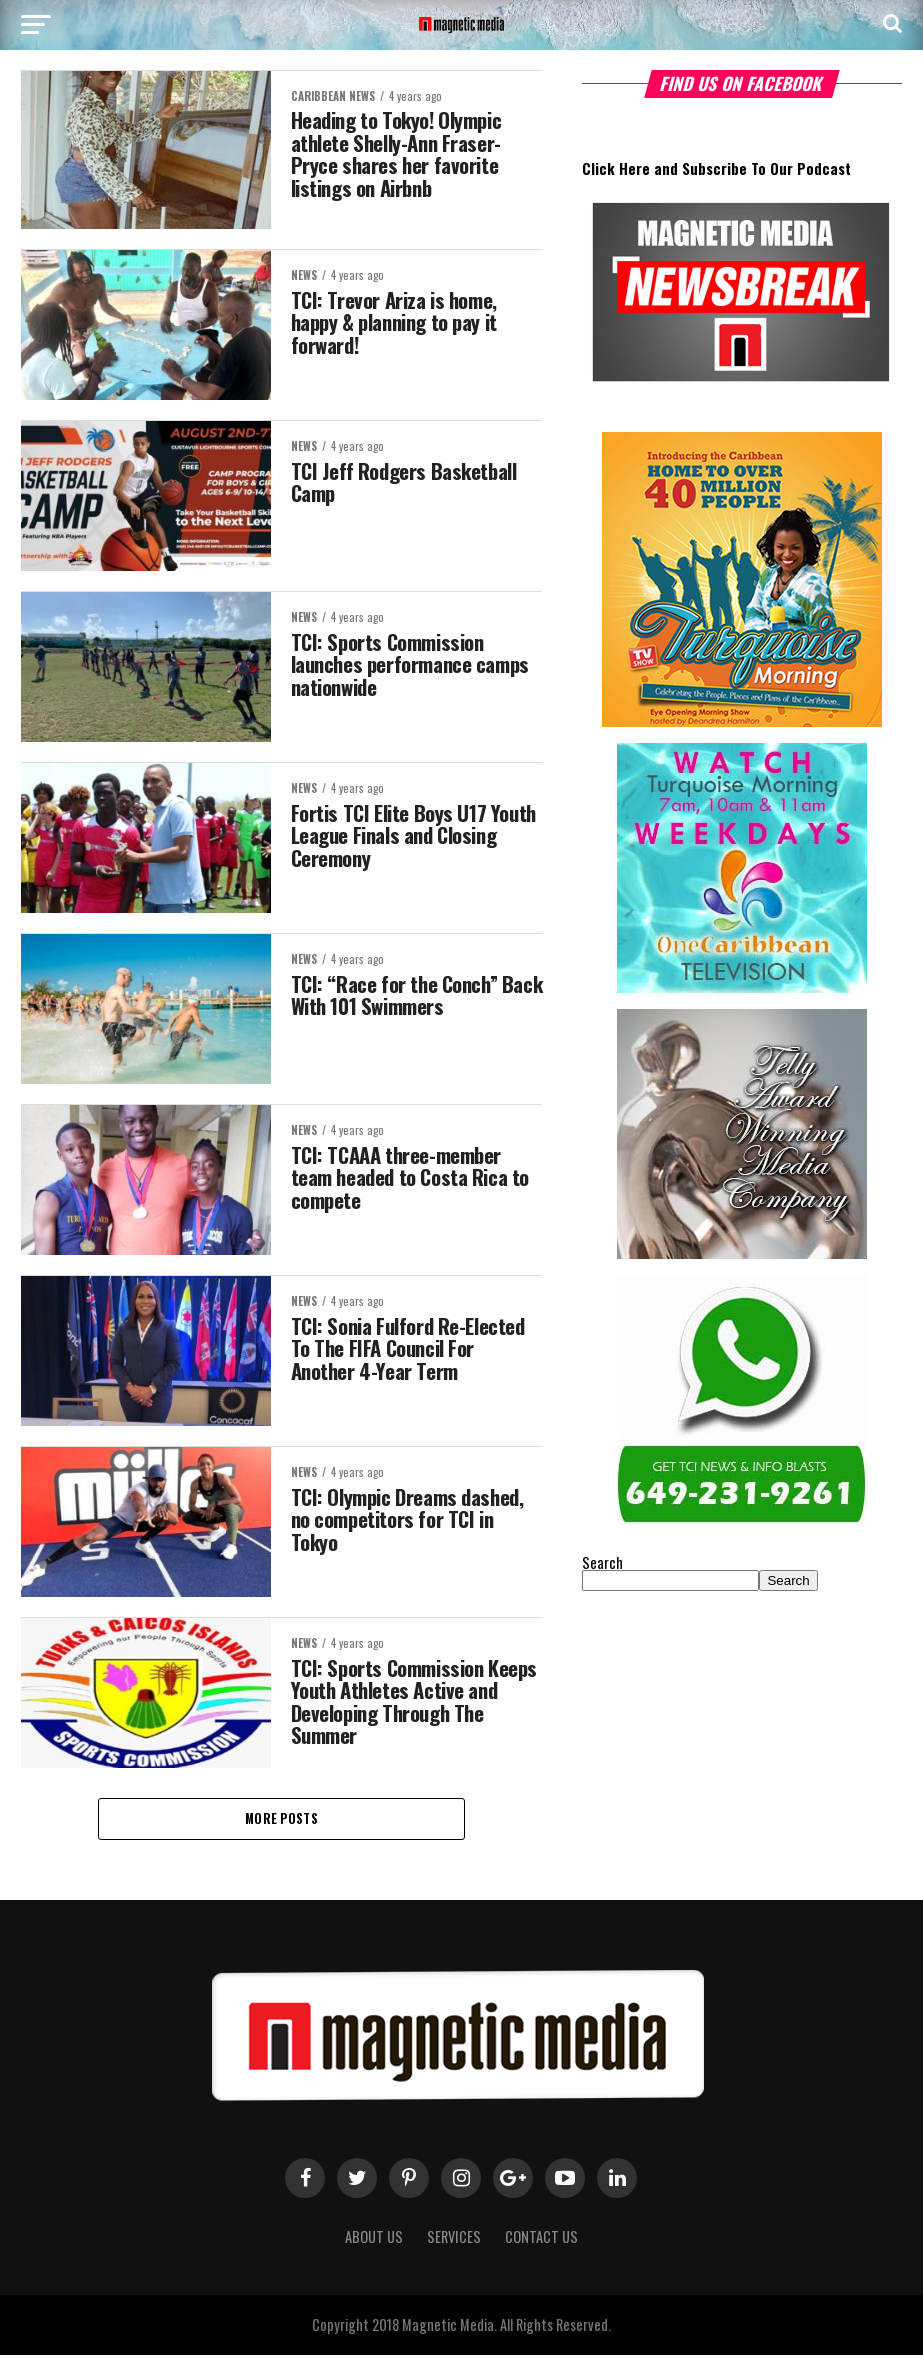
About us (374, 2239)
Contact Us (541, 2239)
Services (454, 2239)
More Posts (281, 1819)
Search (602, 1562)
